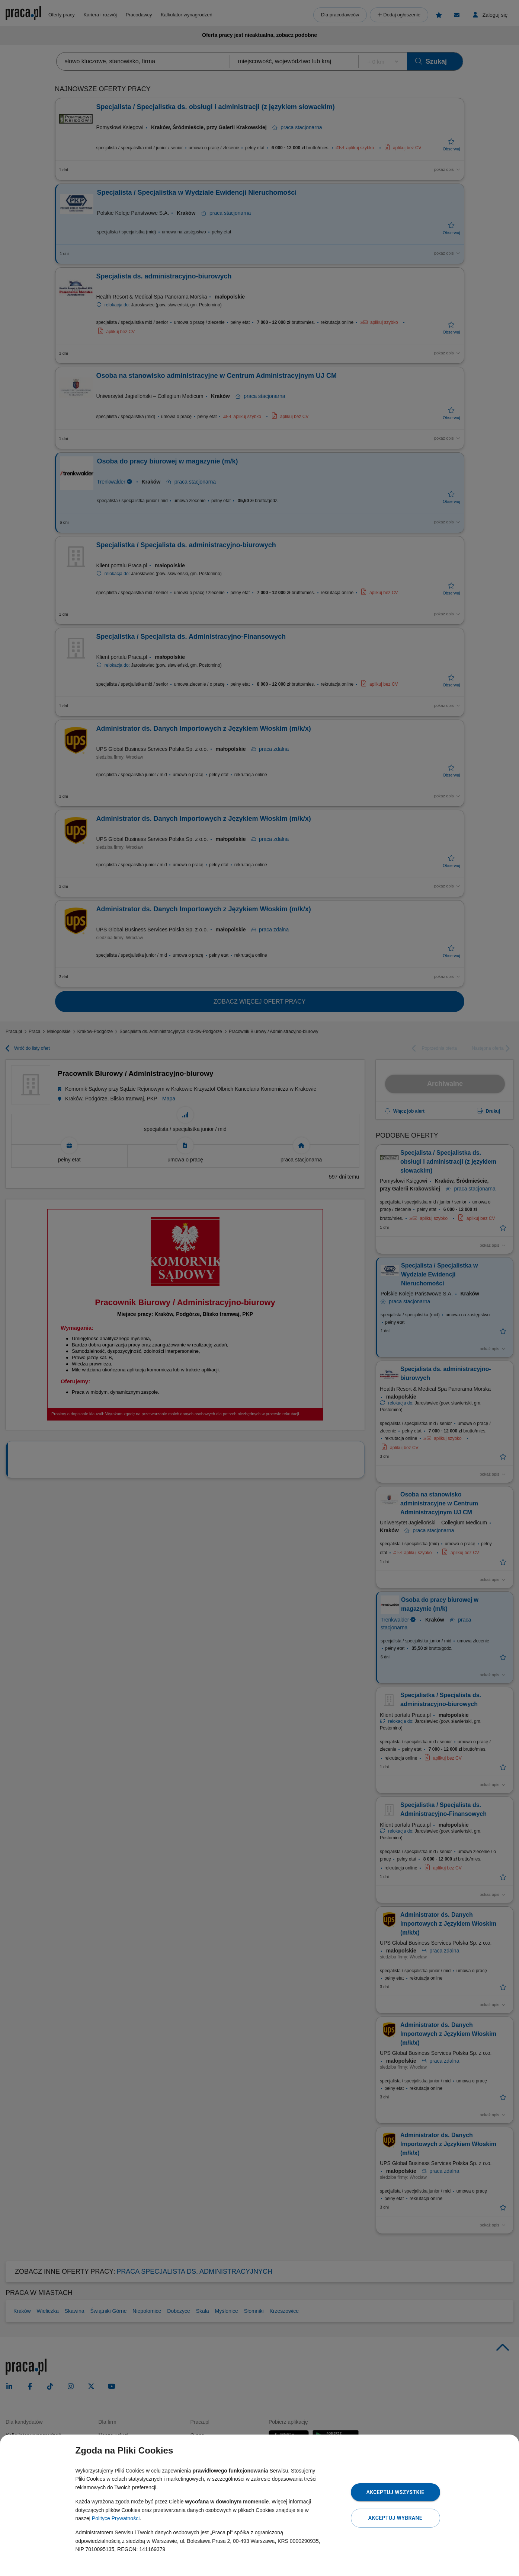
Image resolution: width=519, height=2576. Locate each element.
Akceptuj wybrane (395, 2518)
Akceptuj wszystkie (395, 2492)
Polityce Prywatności (116, 2518)
